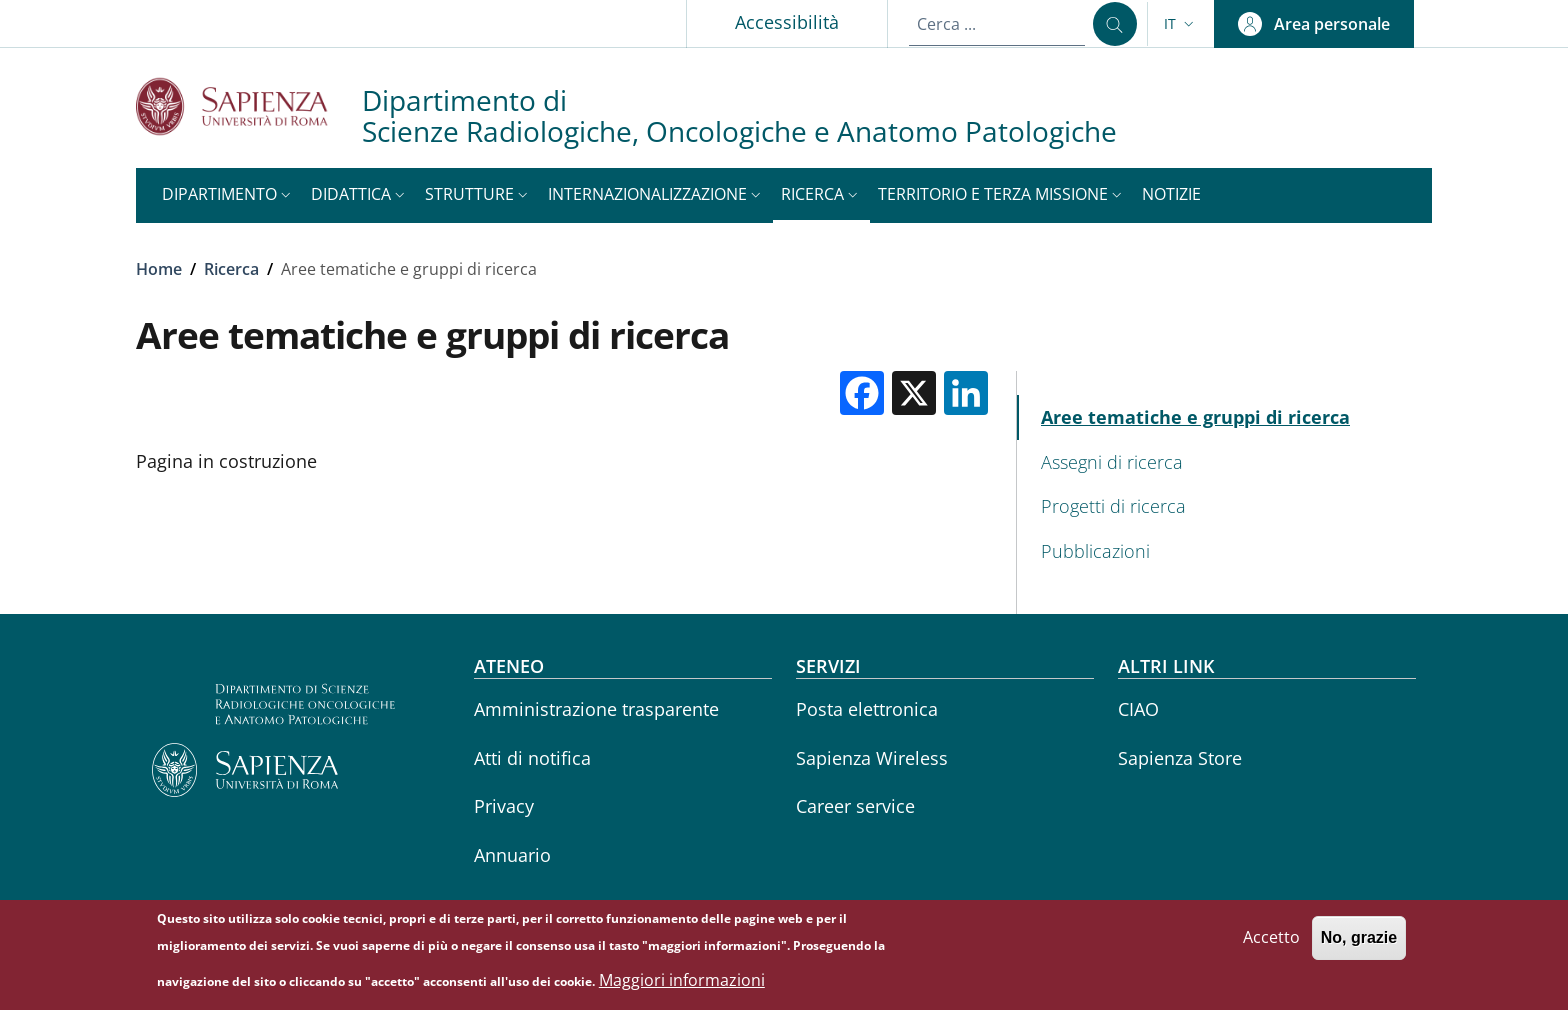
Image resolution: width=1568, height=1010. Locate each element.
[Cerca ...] (1115, 24)
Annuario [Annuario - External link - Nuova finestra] (512, 855)
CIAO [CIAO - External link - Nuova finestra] (1138, 709)
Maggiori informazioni (682, 985)
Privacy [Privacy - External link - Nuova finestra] (504, 806)
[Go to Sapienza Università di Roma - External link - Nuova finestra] (249, 106)
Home (159, 269)
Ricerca (231, 269)
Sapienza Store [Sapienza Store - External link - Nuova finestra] (1180, 758)
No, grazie (1359, 942)
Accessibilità (787, 22)
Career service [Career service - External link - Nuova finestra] (855, 806)
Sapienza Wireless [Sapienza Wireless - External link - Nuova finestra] (872, 758)
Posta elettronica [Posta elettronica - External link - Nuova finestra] (867, 709)
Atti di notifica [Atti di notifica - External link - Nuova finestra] (532, 758)
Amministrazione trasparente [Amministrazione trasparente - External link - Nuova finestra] (596, 709)
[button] (1181, 24)
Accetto (1271, 942)
